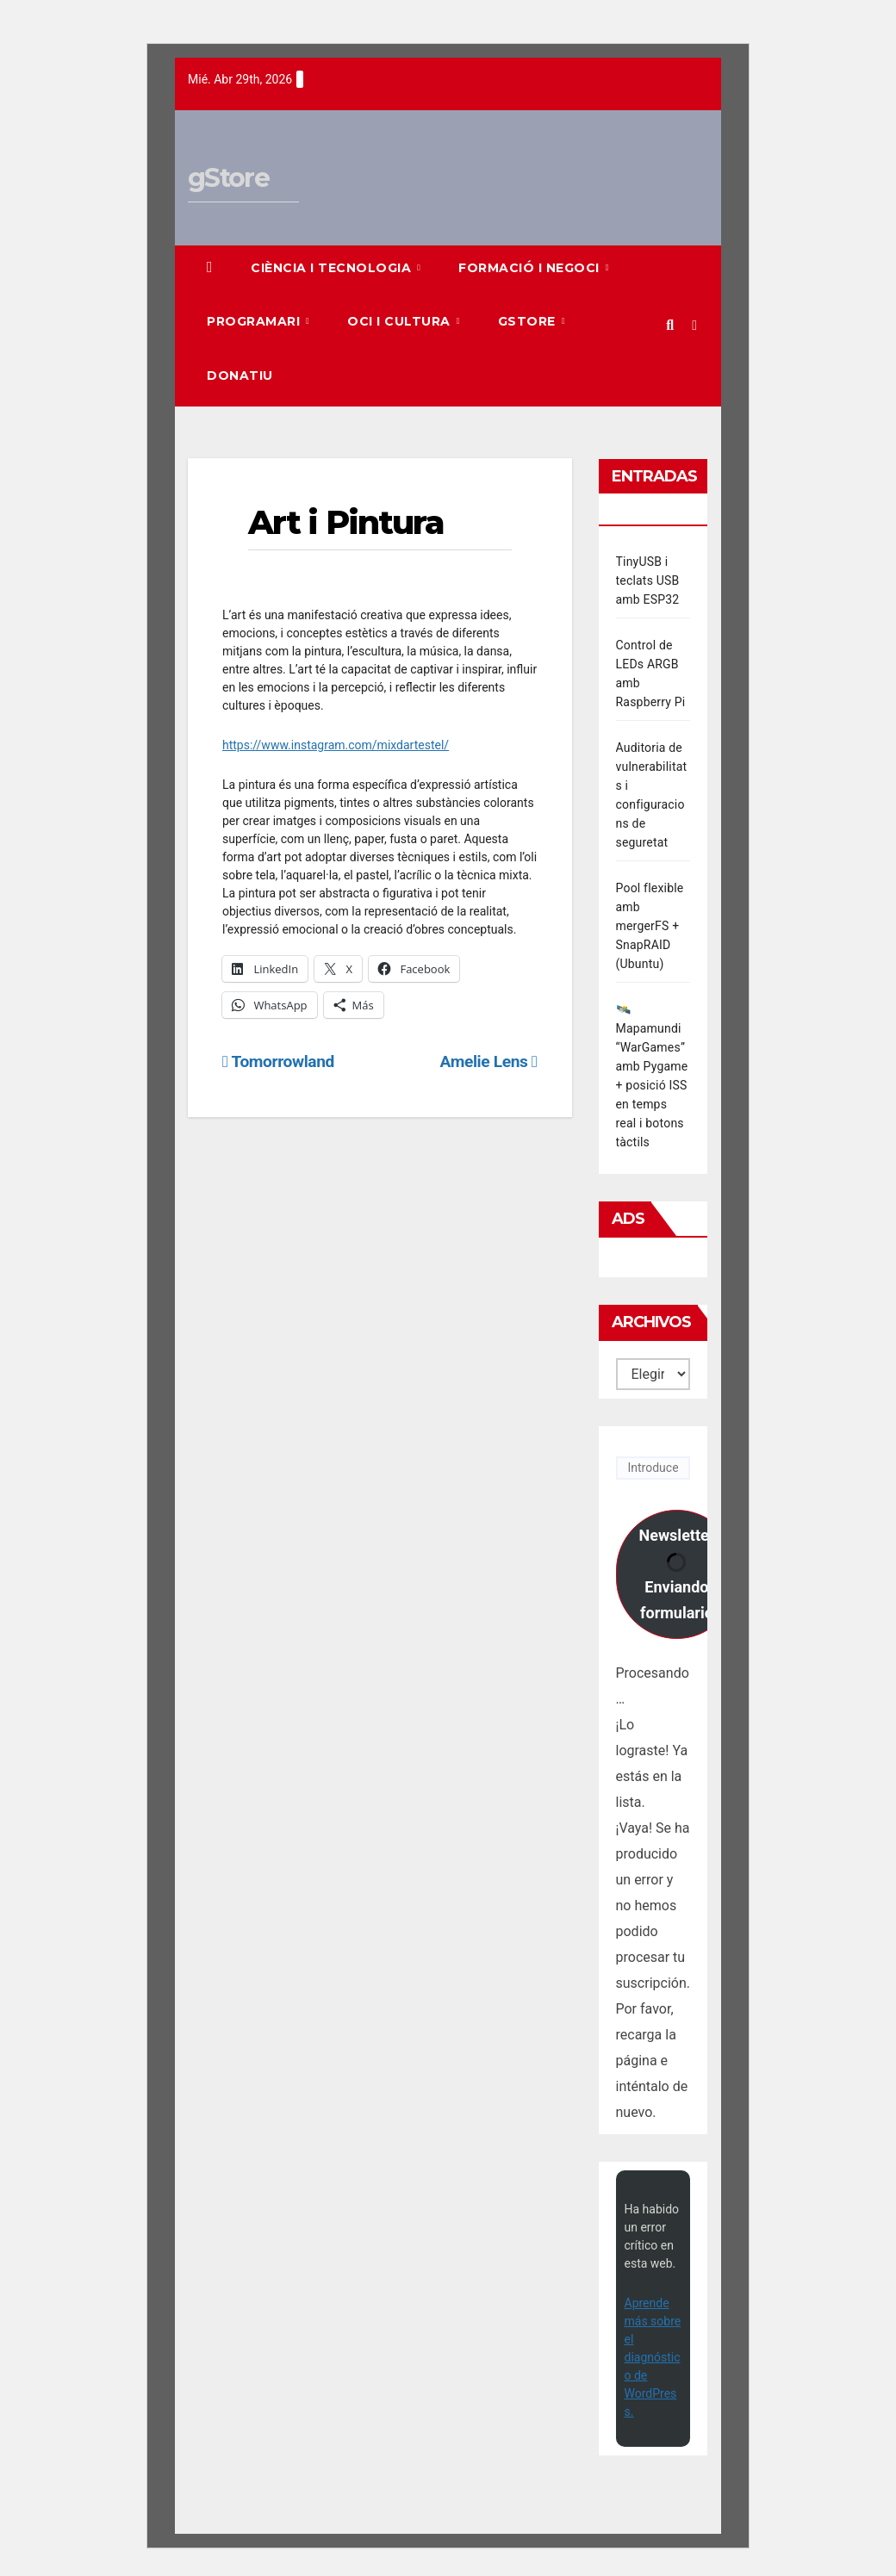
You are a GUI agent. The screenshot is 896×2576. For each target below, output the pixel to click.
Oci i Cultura (400, 321)
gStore (228, 178)
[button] (670, 325)
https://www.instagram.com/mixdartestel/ (335, 745)
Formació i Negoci (530, 268)
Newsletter (676, 1574)
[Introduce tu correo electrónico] (653, 1468)
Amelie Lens (489, 1061)
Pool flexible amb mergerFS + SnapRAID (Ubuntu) (650, 926)
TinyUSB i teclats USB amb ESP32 (648, 580)
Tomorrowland (278, 1061)
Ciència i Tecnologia (333, 268)
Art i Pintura (346, 522)
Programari (255, 321)
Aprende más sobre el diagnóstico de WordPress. (653, 2357)
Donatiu (240, 375)
